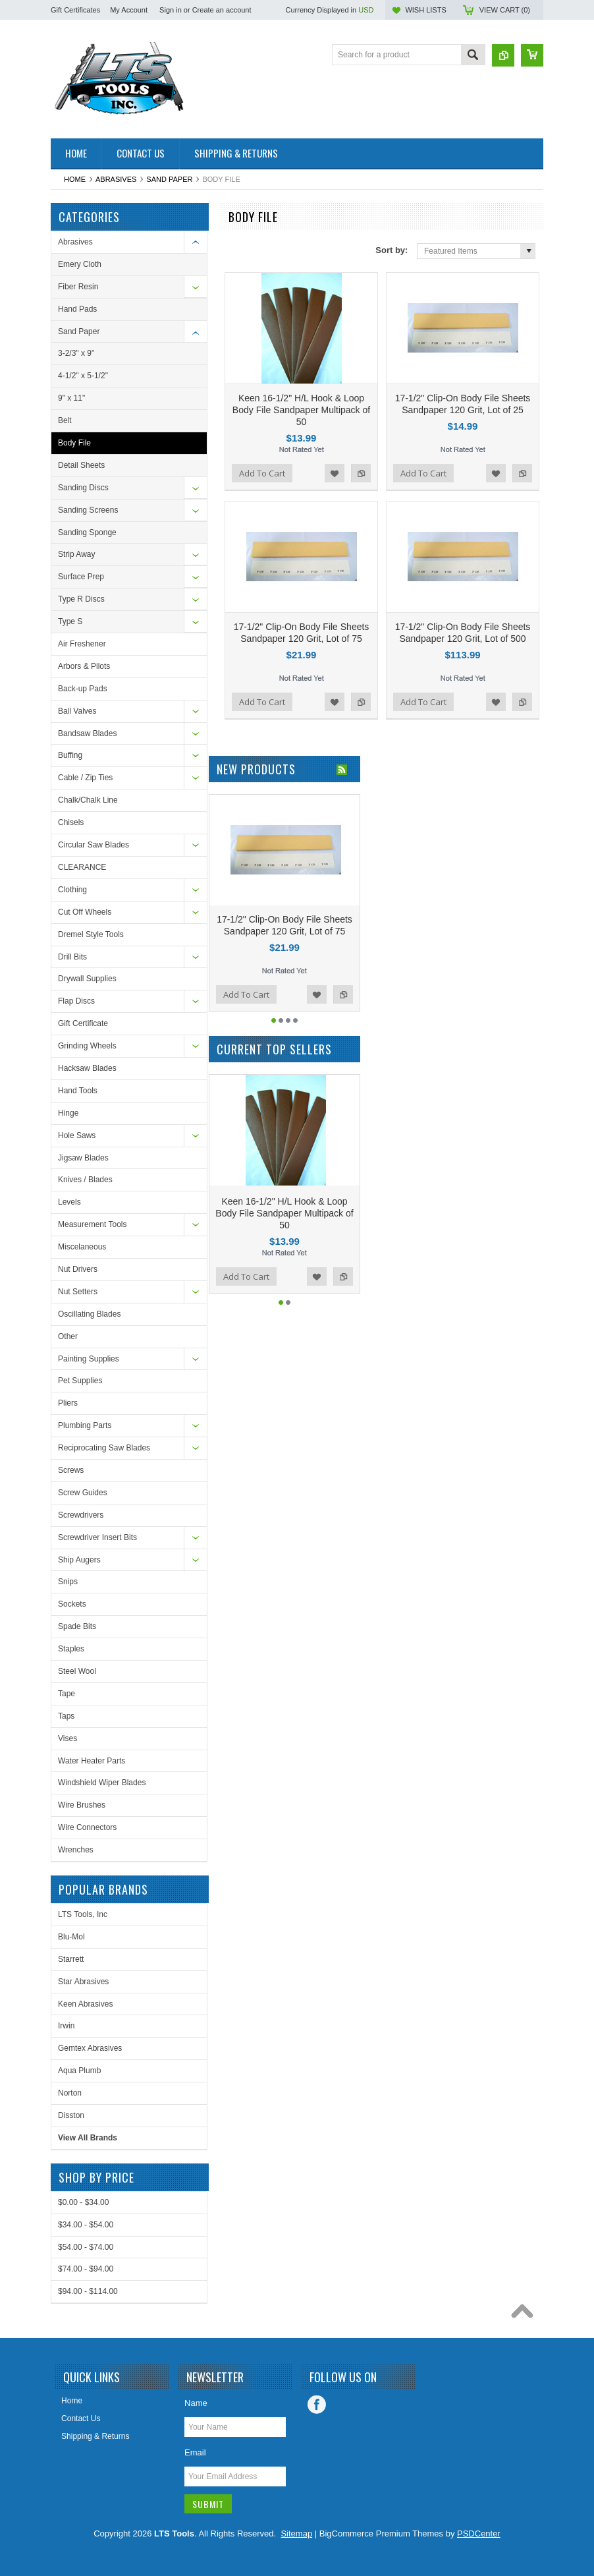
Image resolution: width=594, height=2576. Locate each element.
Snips (68, 1581)
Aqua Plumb (79, 2070)
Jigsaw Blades (83, 1157)
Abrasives (115, 179)
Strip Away (76, 554)
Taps (66, 1716)
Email (195, 2452)
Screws (71, 1470)
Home (75, 179)
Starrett (71, 1959)
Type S (70, 621)
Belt (65, 420)
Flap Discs (76, 1001)
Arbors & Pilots (84, 666)
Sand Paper (169, 179)
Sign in (170, 10)
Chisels (71, 822)
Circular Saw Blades (93, 844)
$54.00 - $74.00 (85, 2247)
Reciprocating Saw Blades (104, 1447)
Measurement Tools (92, 1224)
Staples (71, 1648)
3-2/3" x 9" (76, 353)
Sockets (72, 1604)
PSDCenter (478, 2533)
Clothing (72, 889)
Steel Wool (77, 1671)
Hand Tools (77, 1090)
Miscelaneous (82, 1246)
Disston (71, 2115)
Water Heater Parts (91, 1760)
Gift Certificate (83, 1023)
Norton (70, 2093)
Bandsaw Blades (87, 733)
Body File (74, 442)
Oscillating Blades (89, 1314)
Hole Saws (76, 1135)
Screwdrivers (80, 1515)
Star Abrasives (83, 1981)
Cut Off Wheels (84, 912)
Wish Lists (425, 10)
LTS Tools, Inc (82, 1914)
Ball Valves (77, 711)
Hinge (68, 1113)
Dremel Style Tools (91, 934)
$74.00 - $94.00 (85, 2269)
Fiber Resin (78, 286)
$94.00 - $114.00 (88, 2291)
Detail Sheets (81, 465)
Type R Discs (81, 599)
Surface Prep (81, 576)
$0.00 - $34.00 (83, 2202)
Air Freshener (82, 643)
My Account (129, 10)
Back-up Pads (82, 688)
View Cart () (504, 10)
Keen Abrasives (85, 2004)
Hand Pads (77, 309)
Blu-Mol (71, 1936)
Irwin (66, 2025)
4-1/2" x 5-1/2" (83, 375)
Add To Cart (262, 473)
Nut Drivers (77, 1269)
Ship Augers (79, 1559)
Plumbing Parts (84, 1425)
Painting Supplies (88, 1358)
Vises (67, 1738)
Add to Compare (361, 473)
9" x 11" (71, 398)
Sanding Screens (88, 510)
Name (195, 2403)
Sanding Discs (83, 487)
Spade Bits (77, 1626)
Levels (69, 1202)
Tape (66, 1693)
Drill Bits (72, 956)
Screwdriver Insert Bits (97, 1537)
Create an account (222, 10)
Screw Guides (82, 1492)
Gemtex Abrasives (90, 2048)
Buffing (70, 755)
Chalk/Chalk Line (88, 800)
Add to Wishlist (334, 473)
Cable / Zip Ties (85, 777)
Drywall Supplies (87, 978)
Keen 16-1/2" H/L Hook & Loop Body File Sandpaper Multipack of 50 (301, 410)
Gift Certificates (75, 10)
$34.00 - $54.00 (85, 2224)
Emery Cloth (79, 264)
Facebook (317, 2404)
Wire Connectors (87, 1827)
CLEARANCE (82, 867)
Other (68, 1336)
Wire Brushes (81, 1805)
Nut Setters (77, 1291)
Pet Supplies (80, 1380)
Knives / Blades (85, 1179)
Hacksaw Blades (87, 1068)
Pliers (68, 1403)
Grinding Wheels (87, 1045)
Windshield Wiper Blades (102, 1782)
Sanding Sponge (87, 532)
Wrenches (76, 1849)
